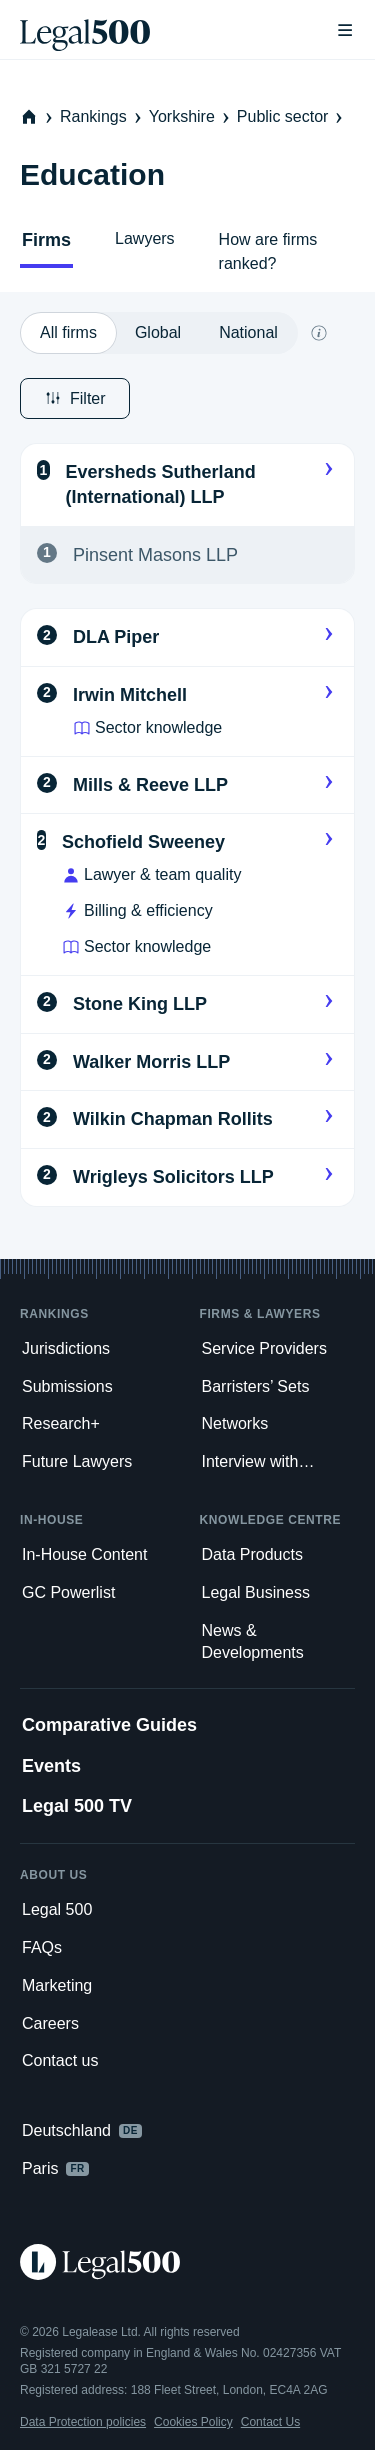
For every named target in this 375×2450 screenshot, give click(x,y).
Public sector (292, 116)
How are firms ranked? (268, 251)
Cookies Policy (193, 2422)
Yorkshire (191, 116)
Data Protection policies (83, 2422)
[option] (68, 333)
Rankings (102, 116)
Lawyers (145, 238)
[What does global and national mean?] (319, 333)
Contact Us (270, 2422)
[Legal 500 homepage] (187, 2262)
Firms (46, 240)
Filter (75, 398)
